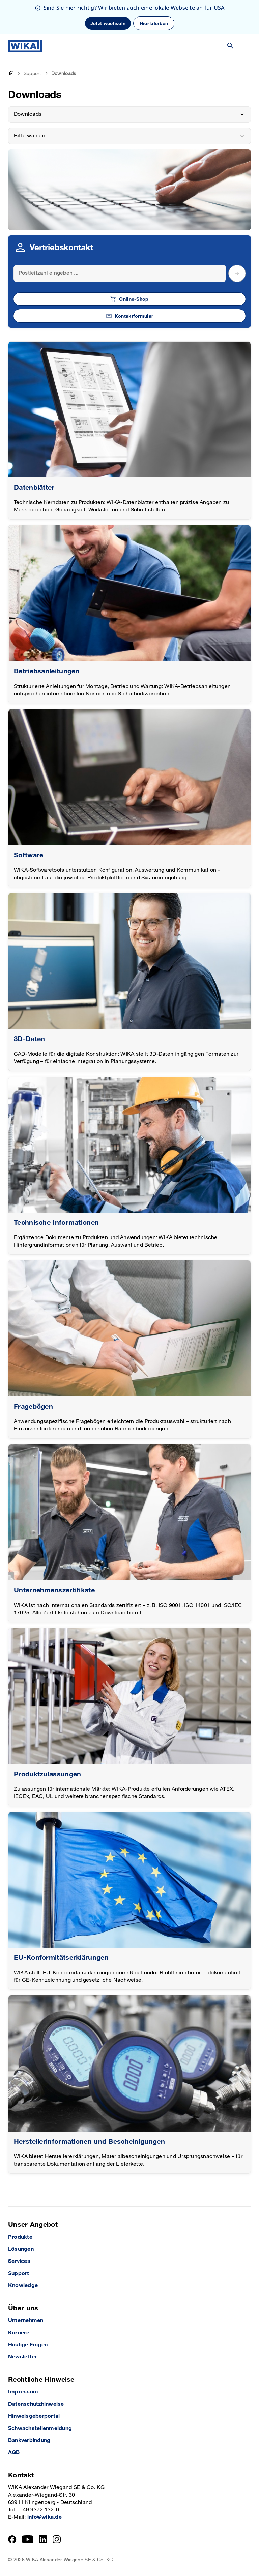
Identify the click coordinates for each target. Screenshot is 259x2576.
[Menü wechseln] (244, 46)
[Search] (120, 273)
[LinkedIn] (43, 2539)
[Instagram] (57, 2539)
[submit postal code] (237, 273)
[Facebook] (12, 2539)
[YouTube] (28, 2539)
